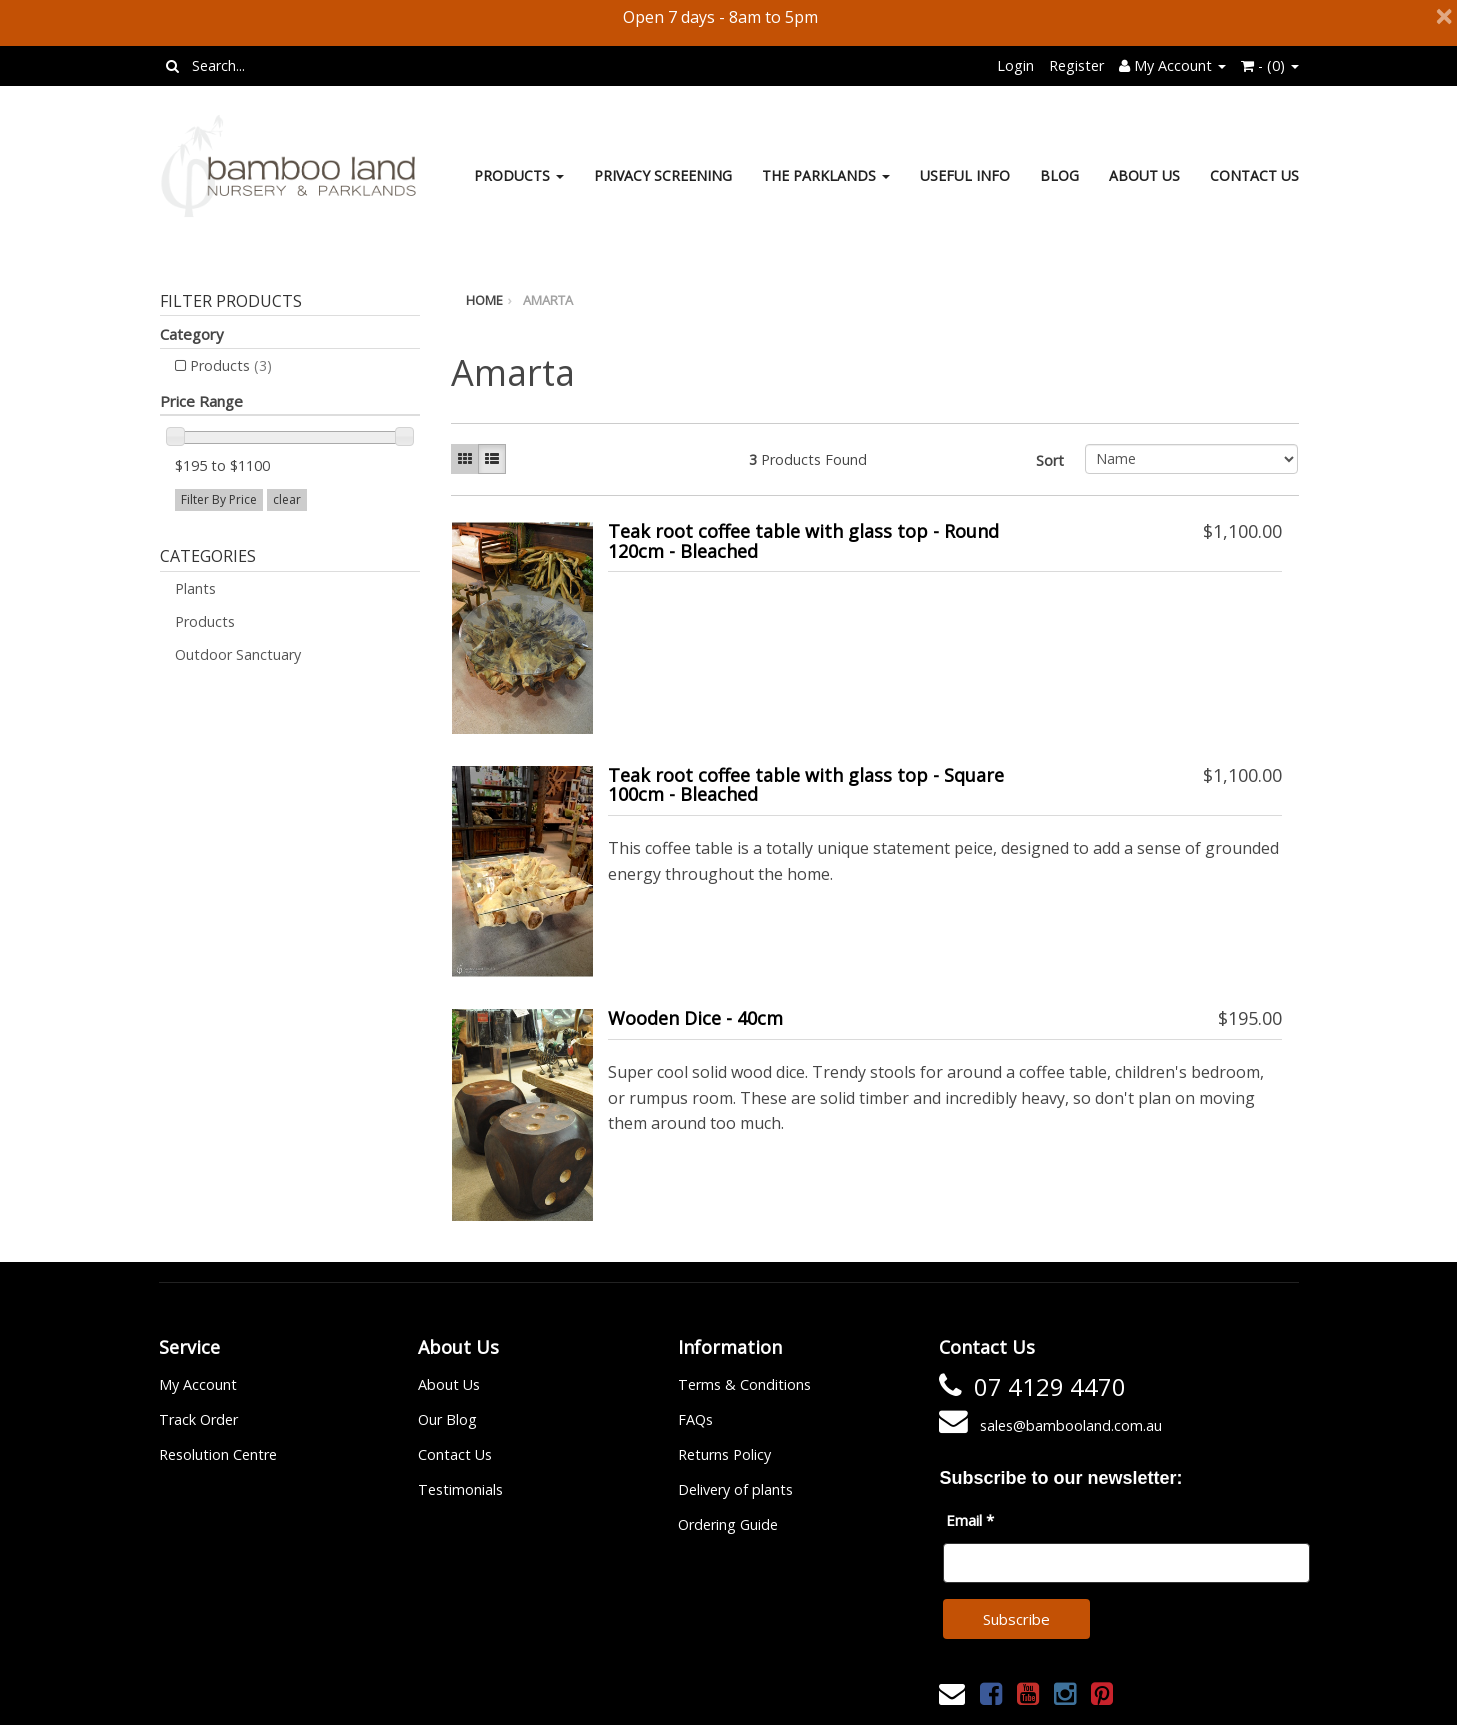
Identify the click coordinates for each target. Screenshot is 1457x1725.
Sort (1050, 460)
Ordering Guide (728, 1524)
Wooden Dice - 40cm (695, 1018)
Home (484, 300)
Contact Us (1254, 175)
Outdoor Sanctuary (238, 654)
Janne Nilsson (816, 1697)
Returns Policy (724, 1454)
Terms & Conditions (744, 1384)
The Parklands (826, 175)
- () (1270, 65)
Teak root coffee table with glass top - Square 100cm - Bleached (806, 785)
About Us (1144, 175)
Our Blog (447, 1419)
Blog (1059, 175)
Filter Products (231, 302)
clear (287, 499)
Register (1076, 65)
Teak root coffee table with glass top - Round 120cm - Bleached (803, 541)
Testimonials (460, 1489)
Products (519, 175)
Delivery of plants (735, 1489)
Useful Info (965, 175)
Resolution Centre (218, 1454)
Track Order (198, 1419)
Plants (195, 588)
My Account (198, 1384)
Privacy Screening (663, 175)
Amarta (548, 300)
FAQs (695, 1419)
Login (1015, 65)
